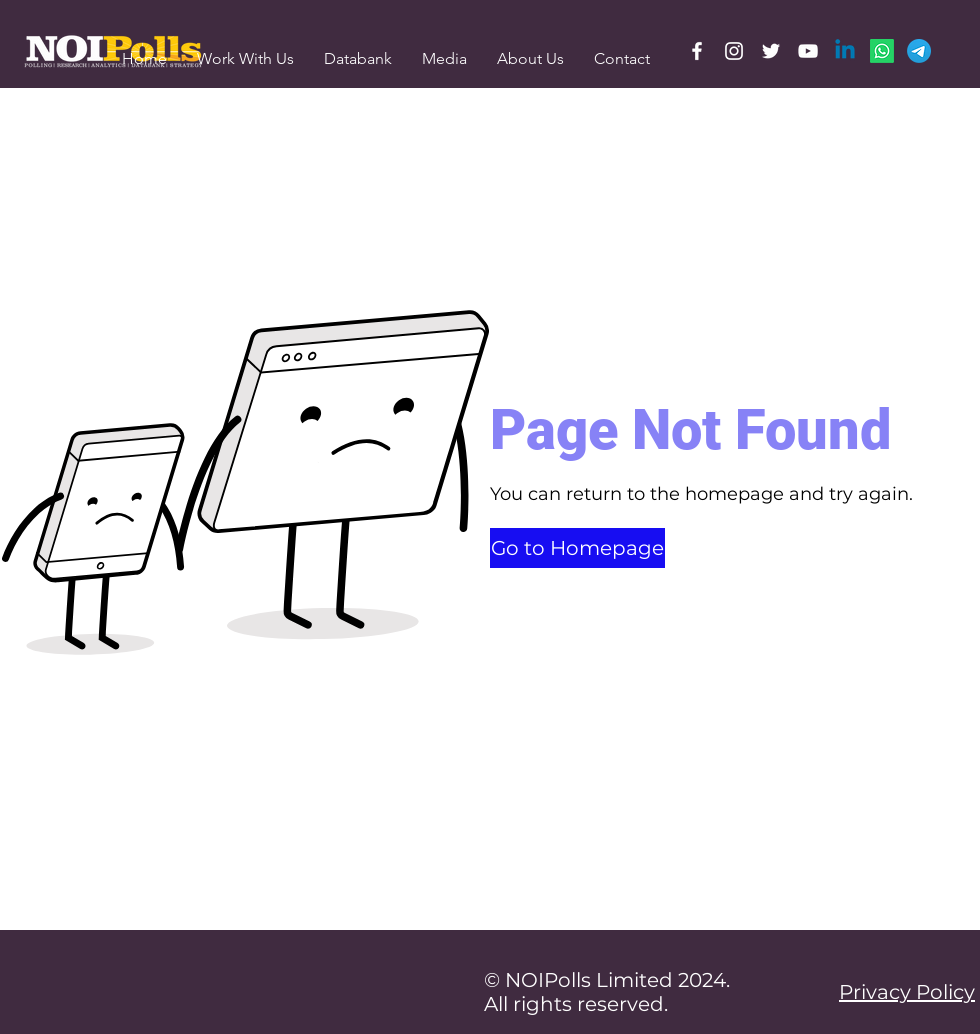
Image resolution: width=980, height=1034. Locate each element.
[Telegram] (919, 51)
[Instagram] (734, 51)
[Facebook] (697, 51)
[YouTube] (808, 51)
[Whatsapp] (882, 51)
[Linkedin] (845, 51)
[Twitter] (771, 51)
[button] (444, 58)
